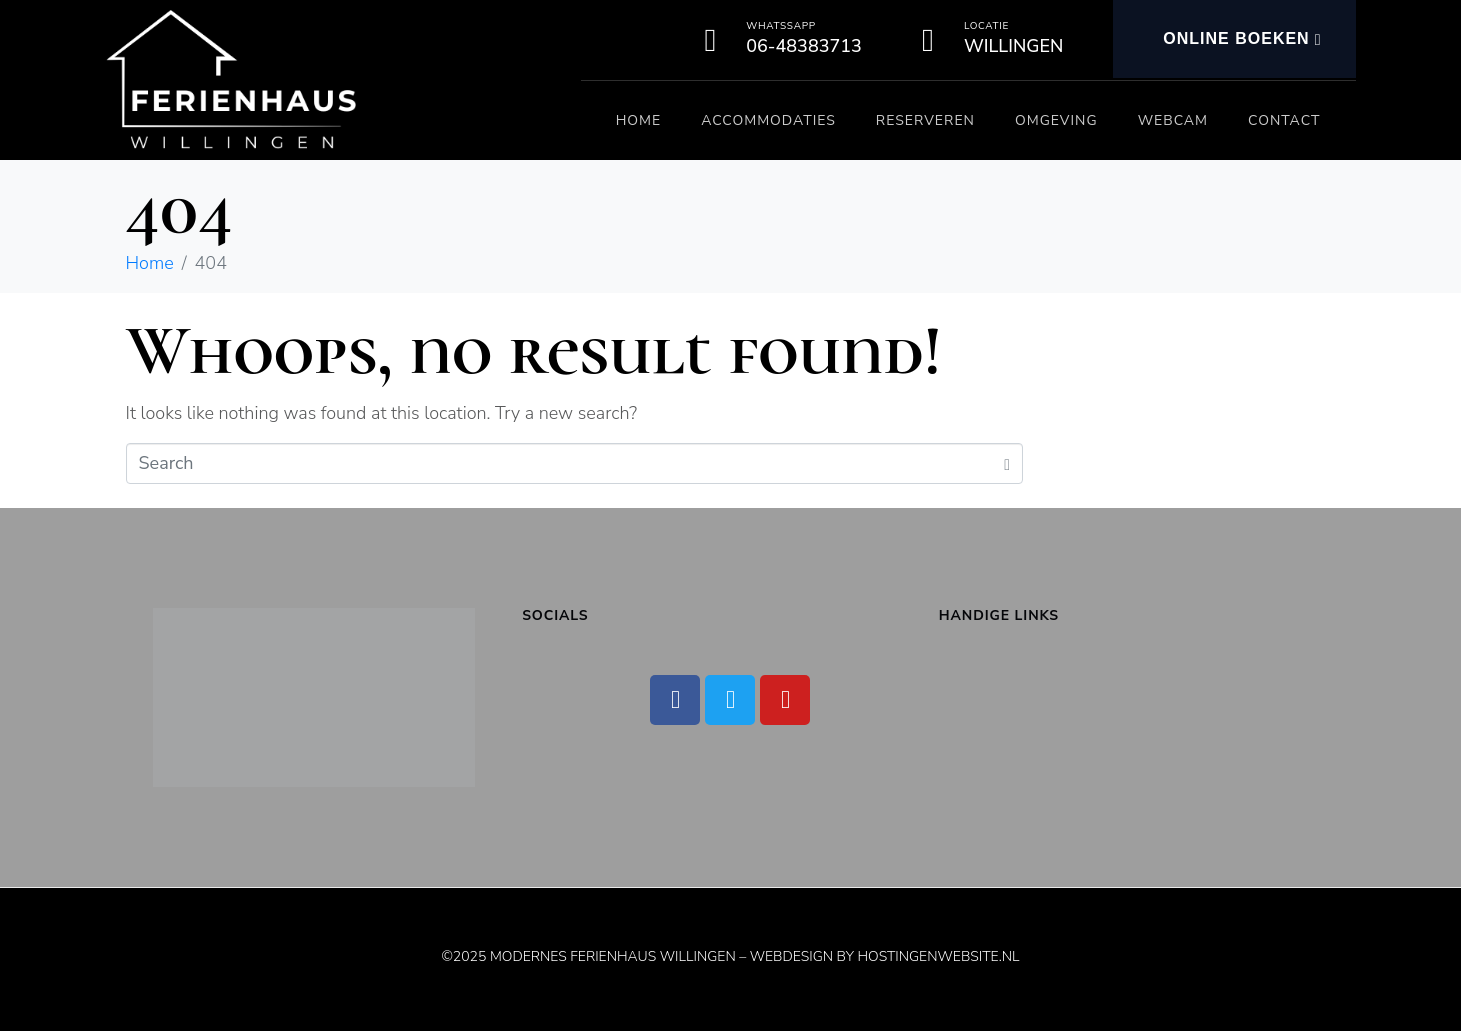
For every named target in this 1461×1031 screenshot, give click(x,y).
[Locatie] (928, 40)
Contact (1284, 120)
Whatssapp (780, 26)
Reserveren (925, 120)
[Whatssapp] (710, 40)
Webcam (1173, 120)
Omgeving (1056, 120)
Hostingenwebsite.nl (938, 956)
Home (639, 120)
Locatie (986, 26)
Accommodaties (768, 120)
